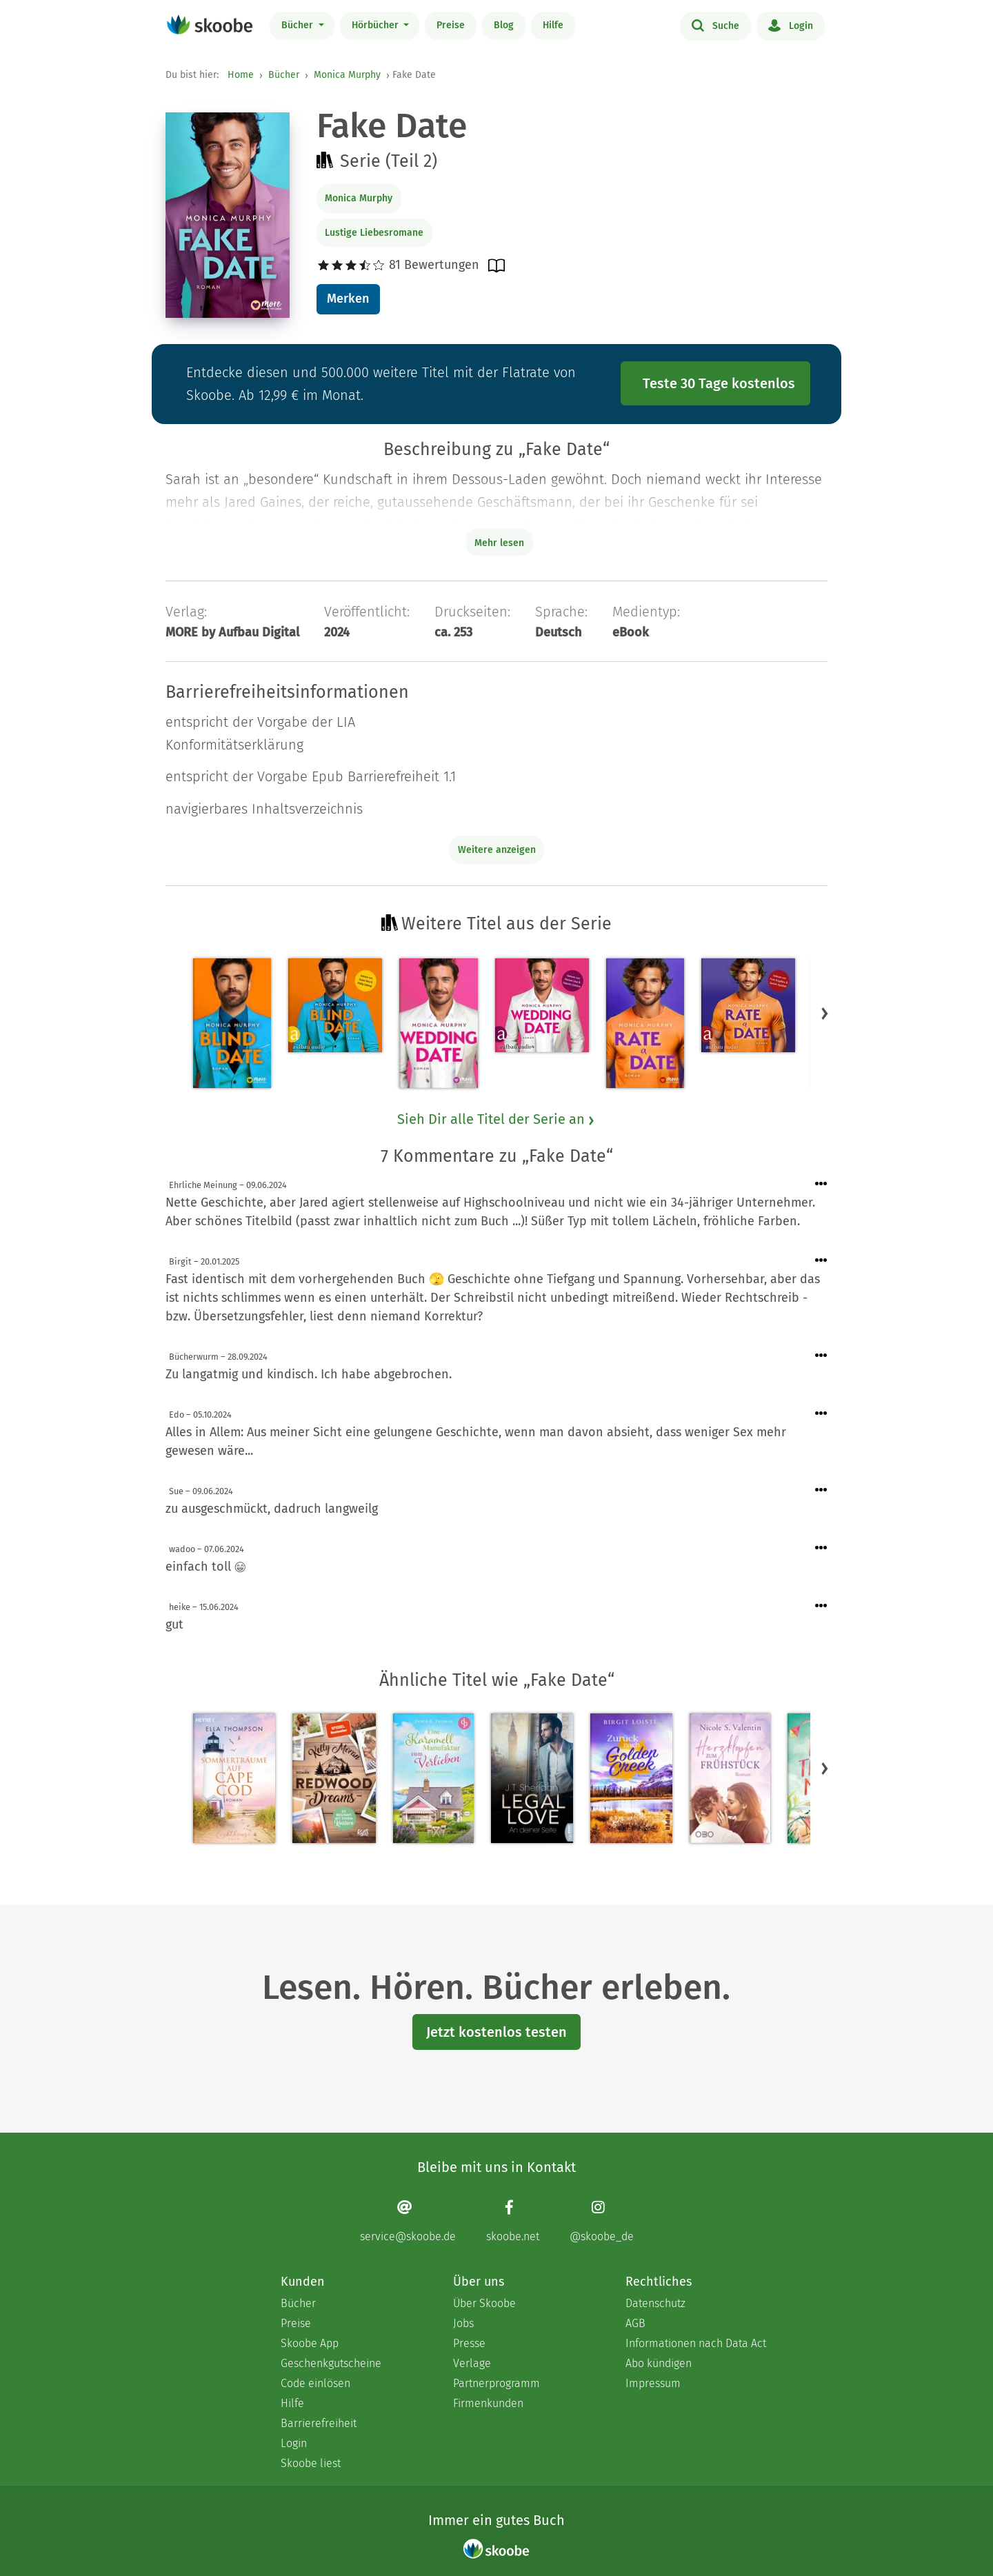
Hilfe (553, 25)
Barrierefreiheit (319, 2423)
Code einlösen (315, 2383)
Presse (469, 2343)
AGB (635, 2323)
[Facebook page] (512, 2220)
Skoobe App (310, 2343)
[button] (825, 1013)
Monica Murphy (347, 75)
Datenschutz (655, 2303)
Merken (348, 298)
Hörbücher (376, 25)
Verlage (472, 2363)
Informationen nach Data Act (695, 2343)
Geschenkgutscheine (331, 2363)
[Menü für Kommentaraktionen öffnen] (821, 1184)
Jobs (463, 2323)
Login (790, 25)
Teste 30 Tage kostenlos (719, 383)
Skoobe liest (311, 2463)
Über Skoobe (484, 2303)
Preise (451, 25)
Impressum (653, 2383)
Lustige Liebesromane (374, 233)
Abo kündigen (658, 2363)
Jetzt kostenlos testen (496, 2032)
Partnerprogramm (496, 2383)
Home (241, 75)
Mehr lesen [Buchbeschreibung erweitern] (499, 543)
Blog (504, 25)
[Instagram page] (602, 2220)
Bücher (298, 25)
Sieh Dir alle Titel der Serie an (496, 1119)
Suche (715, 25)
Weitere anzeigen (497, 850)
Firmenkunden (488, 2403)
